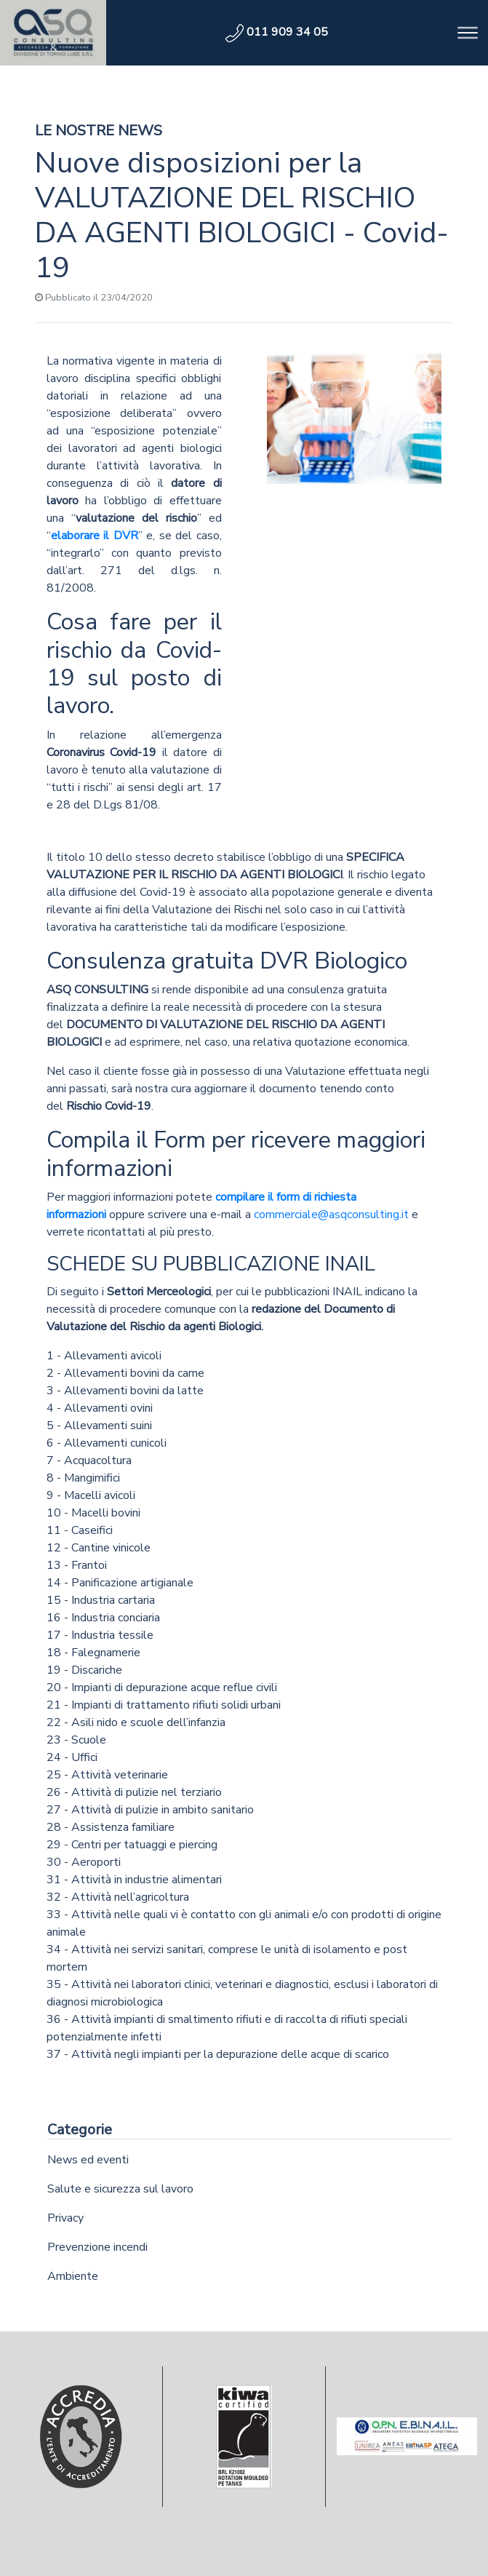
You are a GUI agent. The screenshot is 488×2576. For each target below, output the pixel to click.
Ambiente (72, 2276)
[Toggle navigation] (467, 32)
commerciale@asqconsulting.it (331, 1214)
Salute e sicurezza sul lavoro (120, 2189)
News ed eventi (88, 2160)
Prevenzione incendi (97, 2247)
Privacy (65, 2218)
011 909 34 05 (276, 32)
